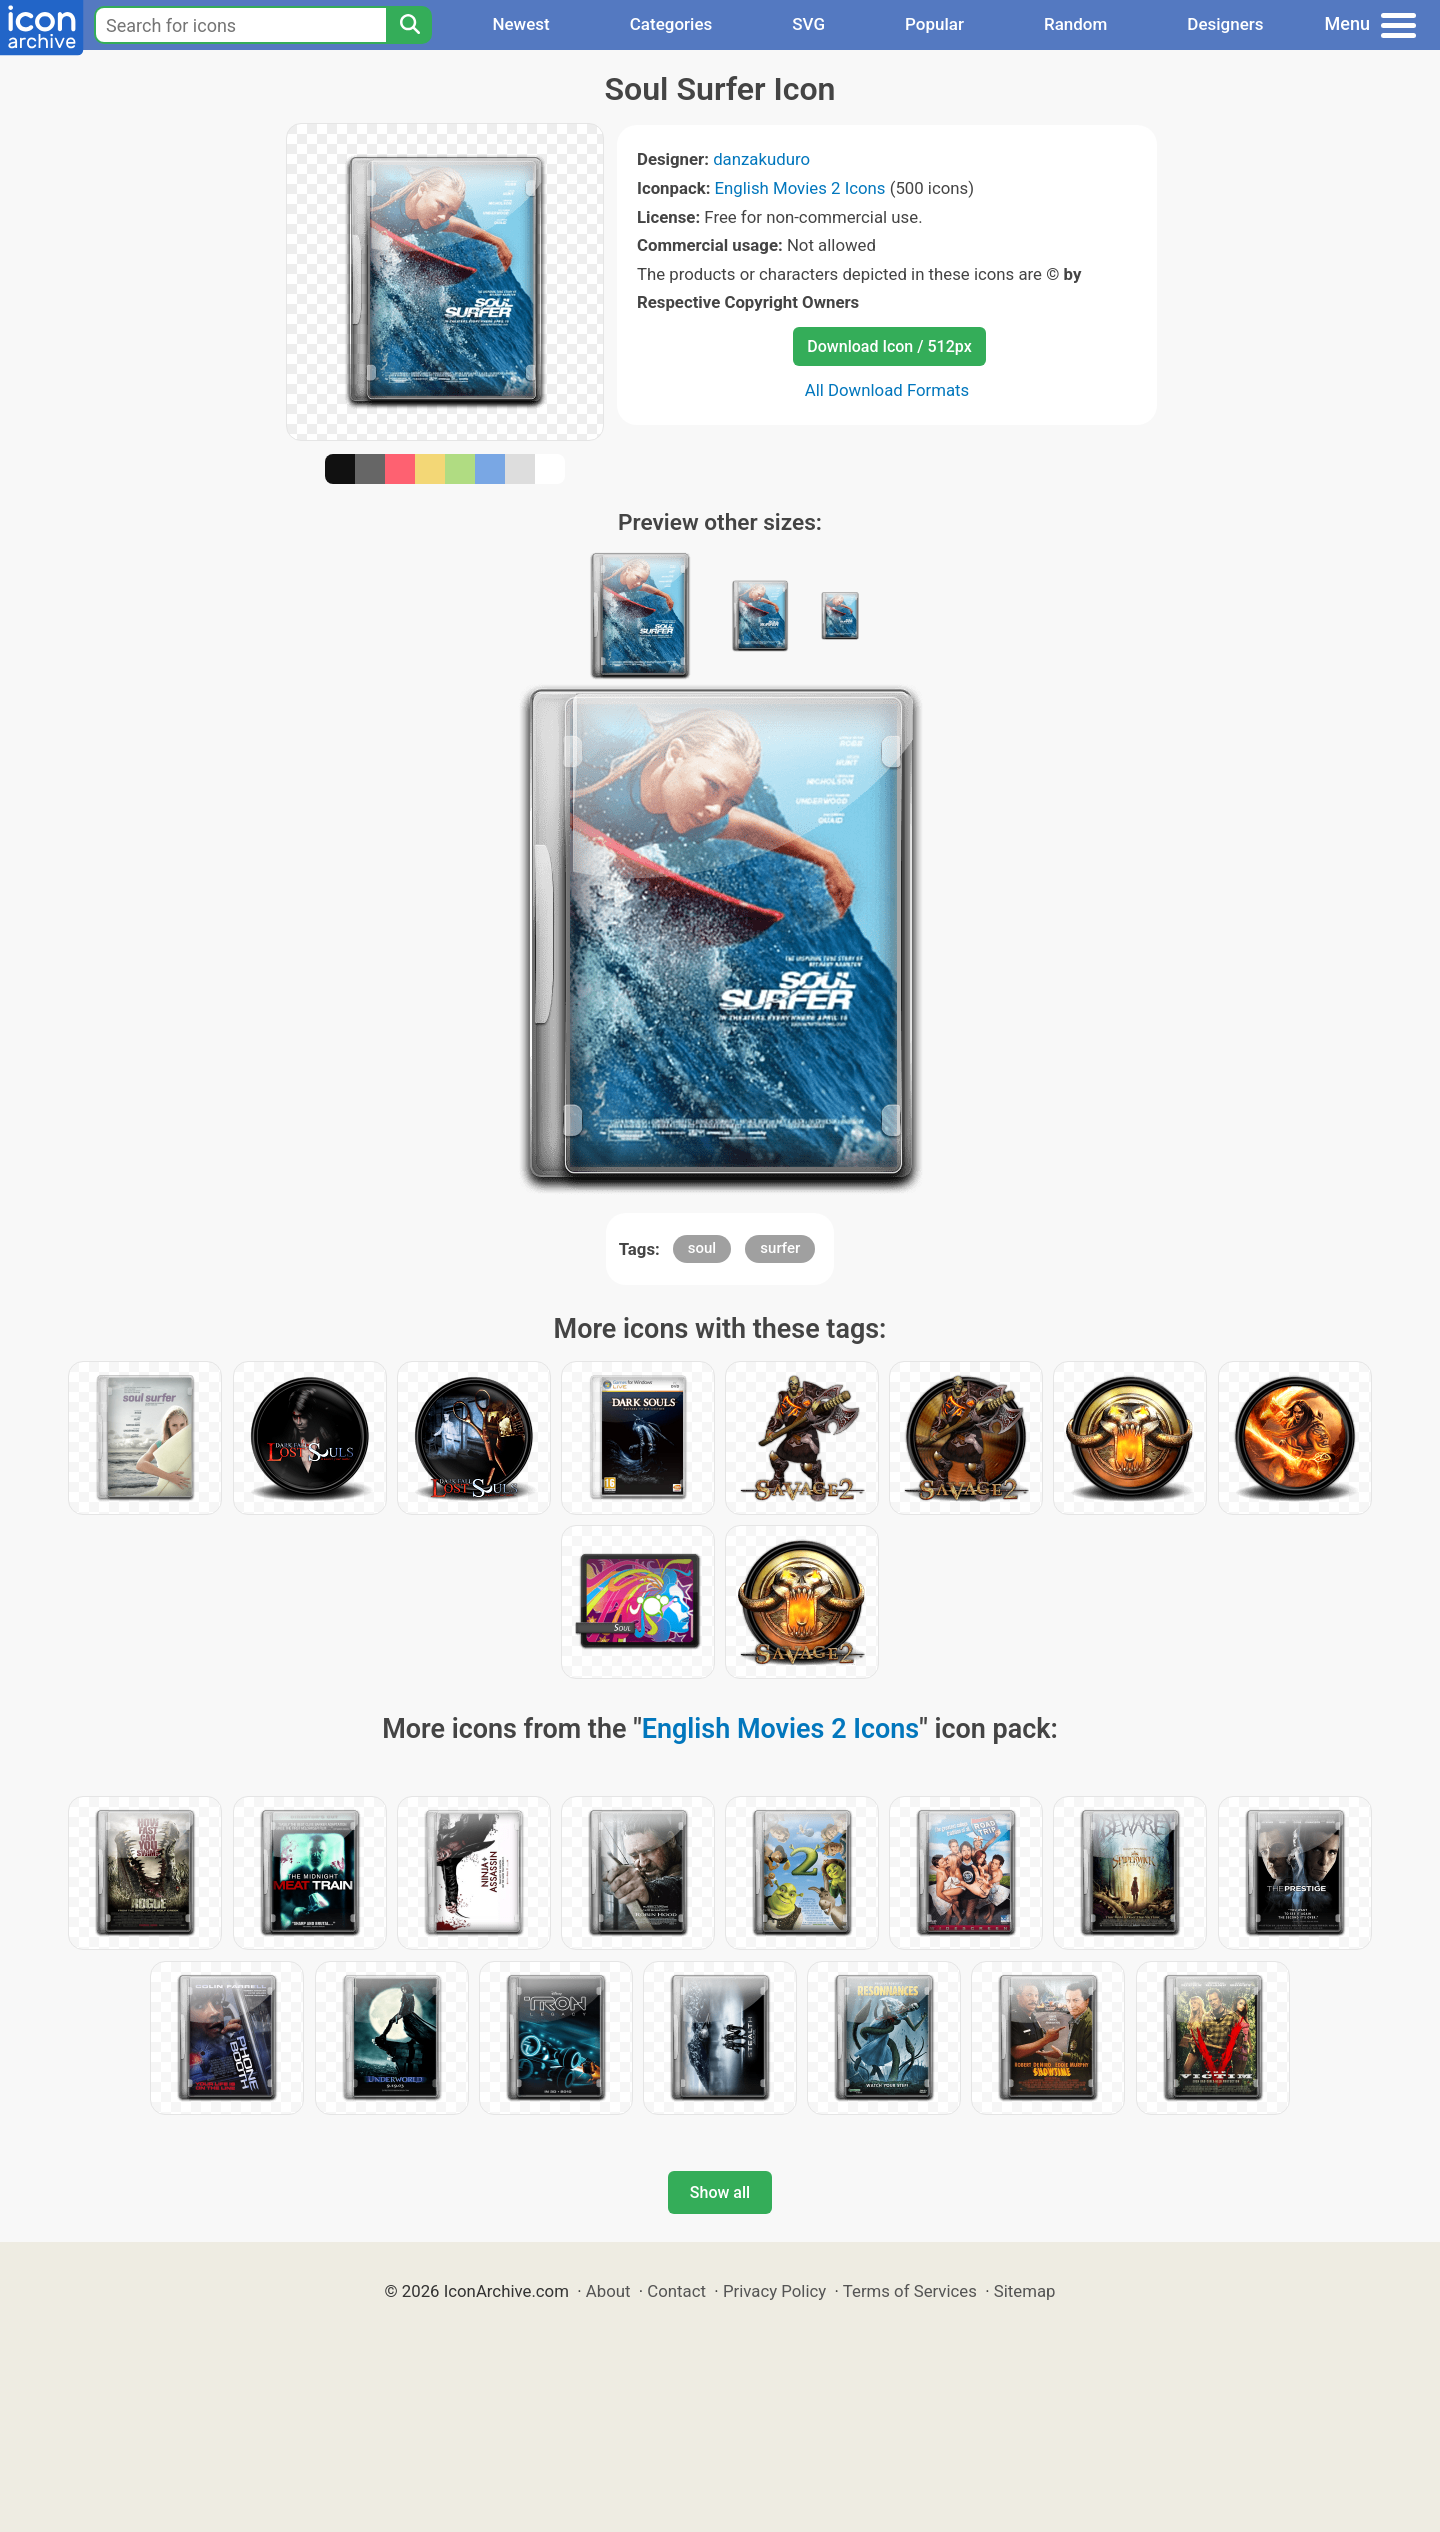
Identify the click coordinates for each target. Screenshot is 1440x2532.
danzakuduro (761, 159)
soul (702, 1248)
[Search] (409, 25)
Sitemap (1025, 2291)
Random (1075, 24)
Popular (934, 24)
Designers (1225, 24)
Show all (720, 2192)
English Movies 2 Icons (800, 188)
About (608, 2291)
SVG (808, 24)
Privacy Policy (774, 2291)
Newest (520, 24)
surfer (780, 1248)
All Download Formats (887, 390)
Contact (676, 2291)
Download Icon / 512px (889, 346)
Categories (671, 24)
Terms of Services (910, 2291)
